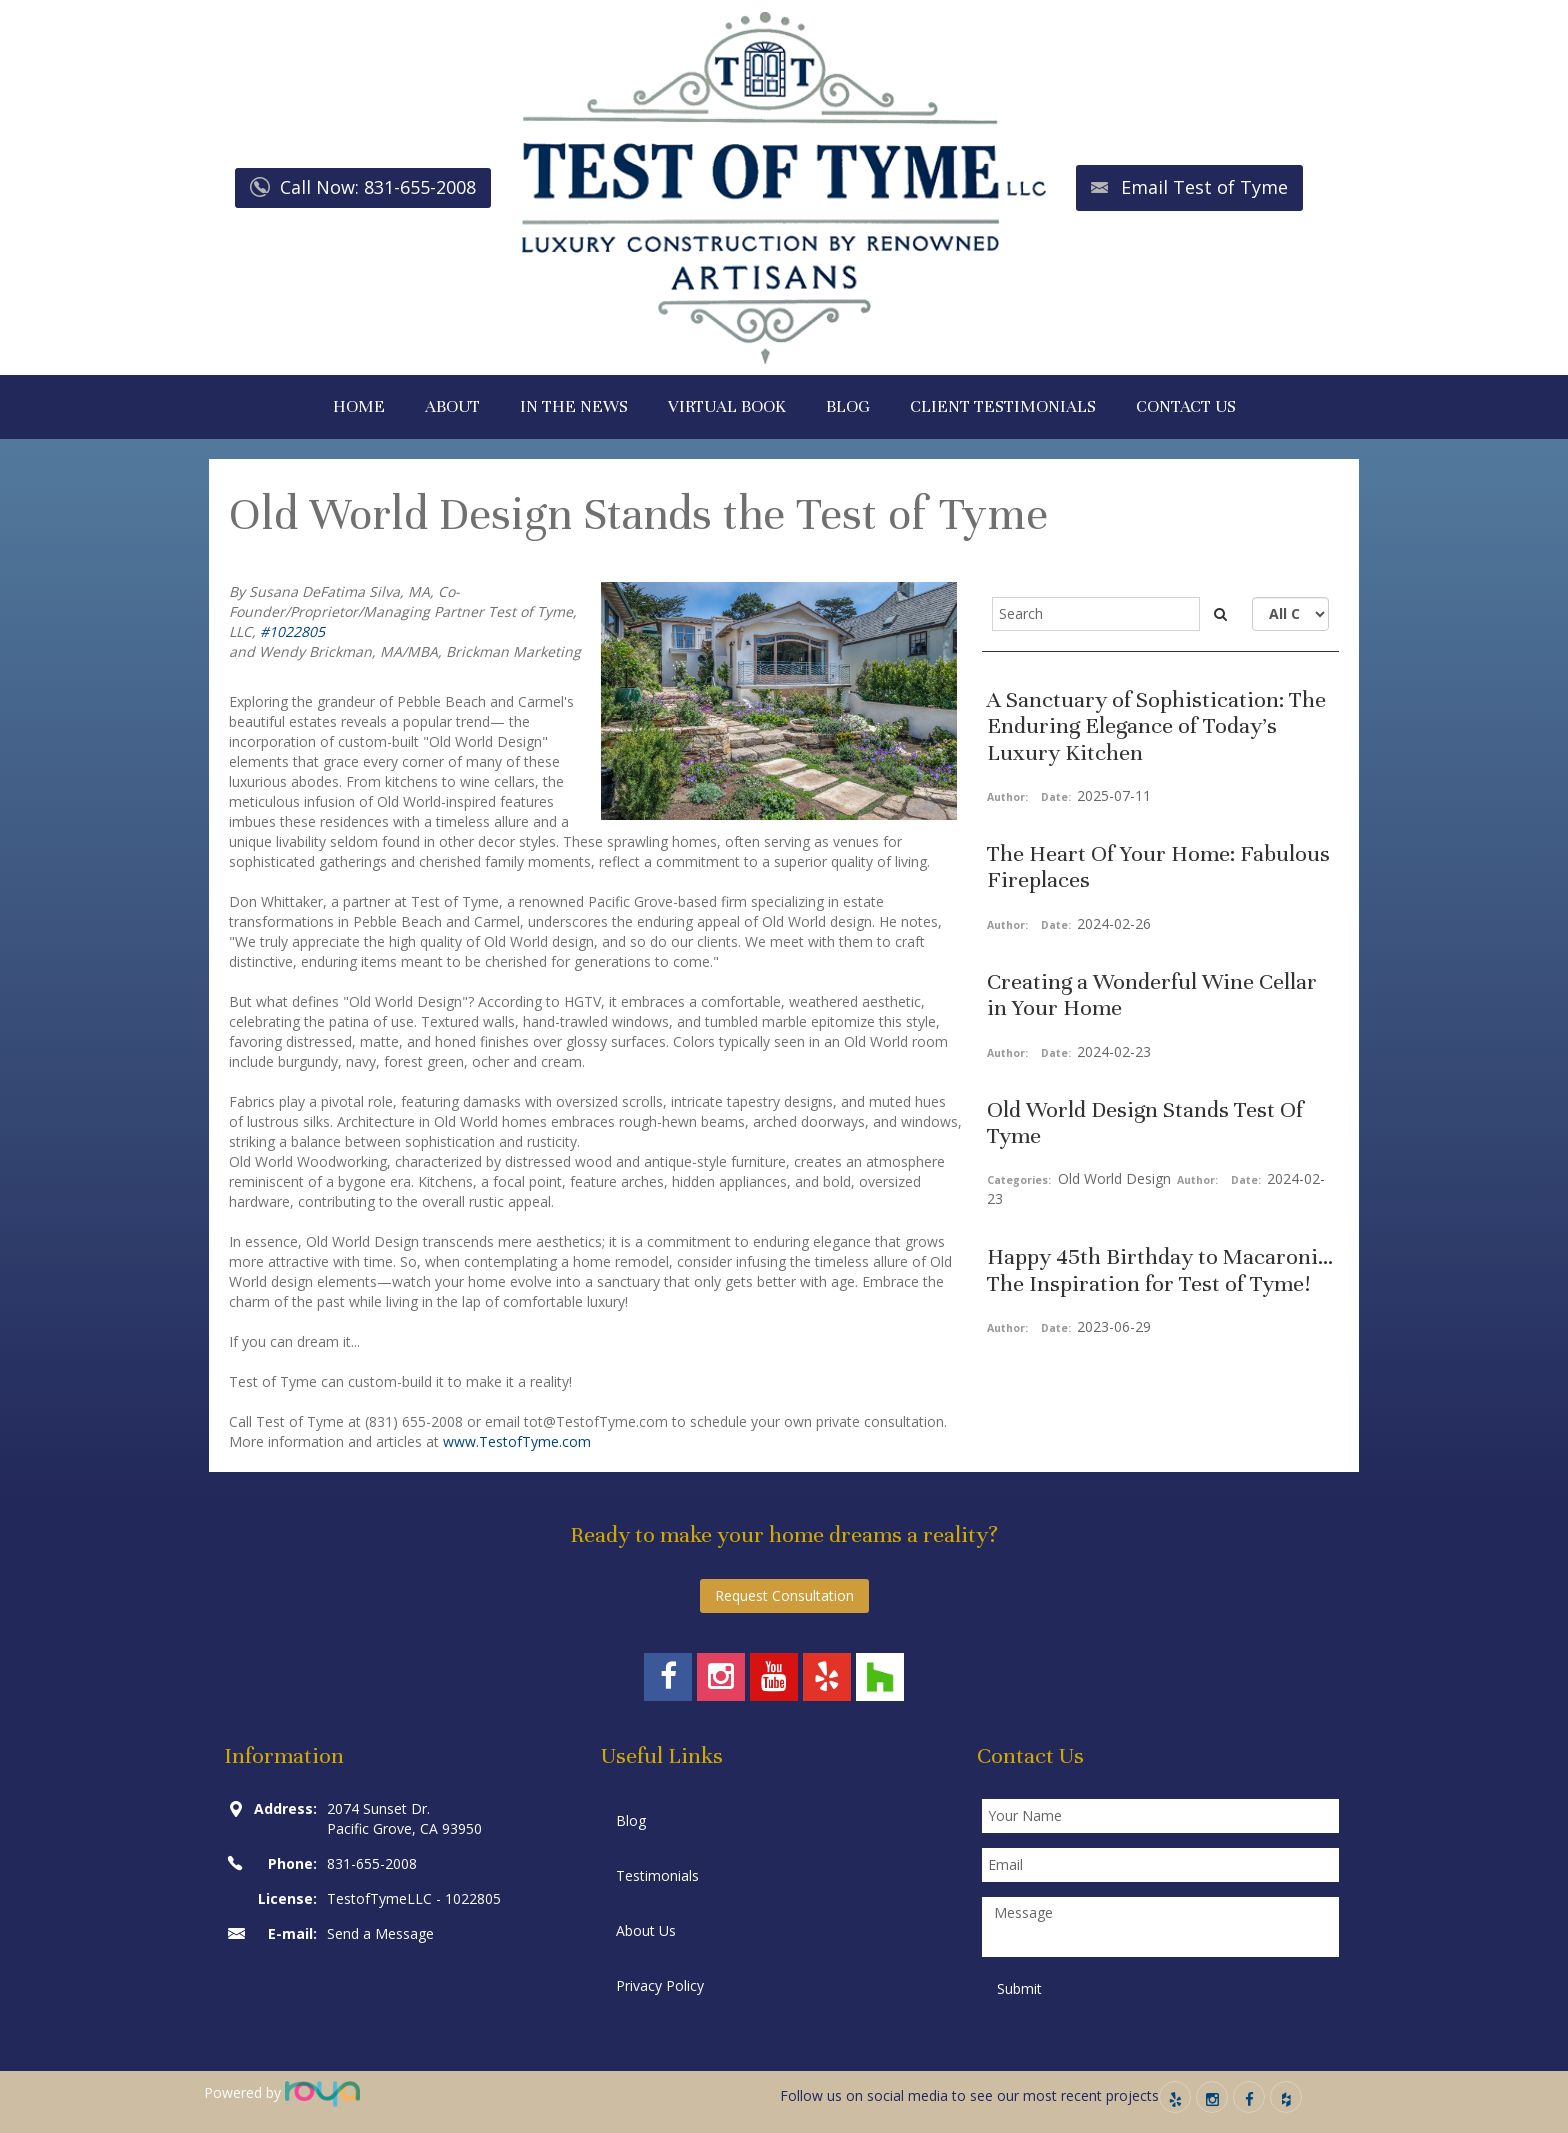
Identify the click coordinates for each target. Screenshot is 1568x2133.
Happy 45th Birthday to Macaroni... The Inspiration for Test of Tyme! (1160, 1269)
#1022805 (292, 631)
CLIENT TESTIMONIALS (1003, 406)
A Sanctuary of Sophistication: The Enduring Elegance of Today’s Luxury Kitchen (1156, 726)
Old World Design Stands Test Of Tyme (1145, 1122)
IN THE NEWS (574, 406)
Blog (631, 1820)
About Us (646, 1930)
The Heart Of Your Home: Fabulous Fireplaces (1158, 866)
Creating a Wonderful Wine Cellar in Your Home (1152, 994)
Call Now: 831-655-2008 (378, 187)
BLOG (848, 406)
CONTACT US (1186, 406)
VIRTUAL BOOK (727, 406)
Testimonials (657, 1875)
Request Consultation (784, 1595)
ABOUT (452, 406)
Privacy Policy (660, 1985)
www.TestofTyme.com (517, 1441)
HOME (359, 406)
